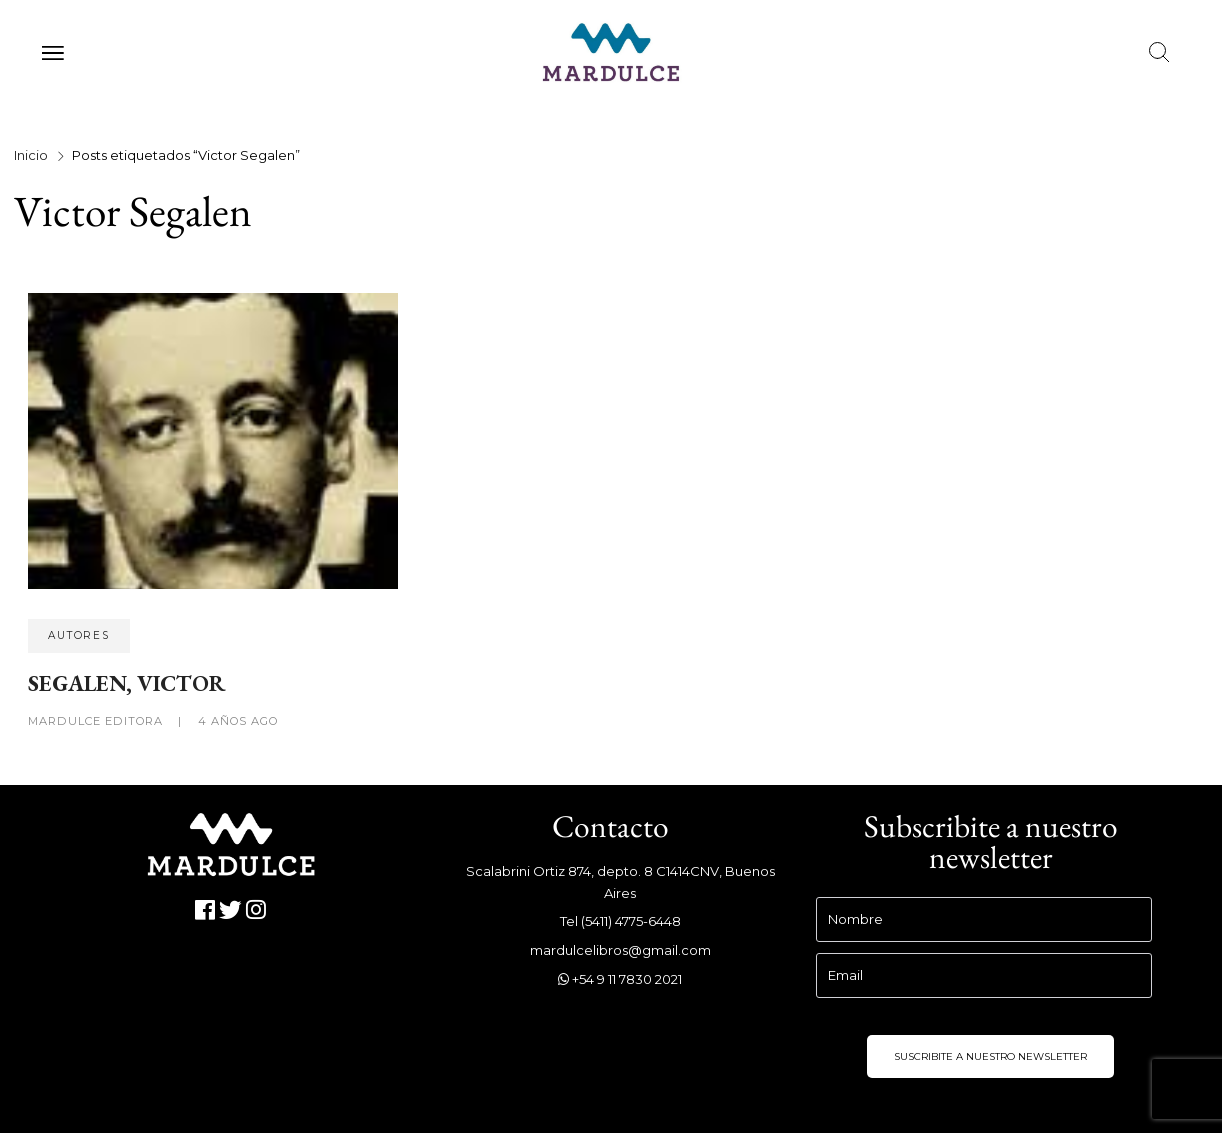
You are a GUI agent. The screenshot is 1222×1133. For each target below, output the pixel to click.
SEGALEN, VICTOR (127, 683)
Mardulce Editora (97, 721)
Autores (79, 635)
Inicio (31, 155)
